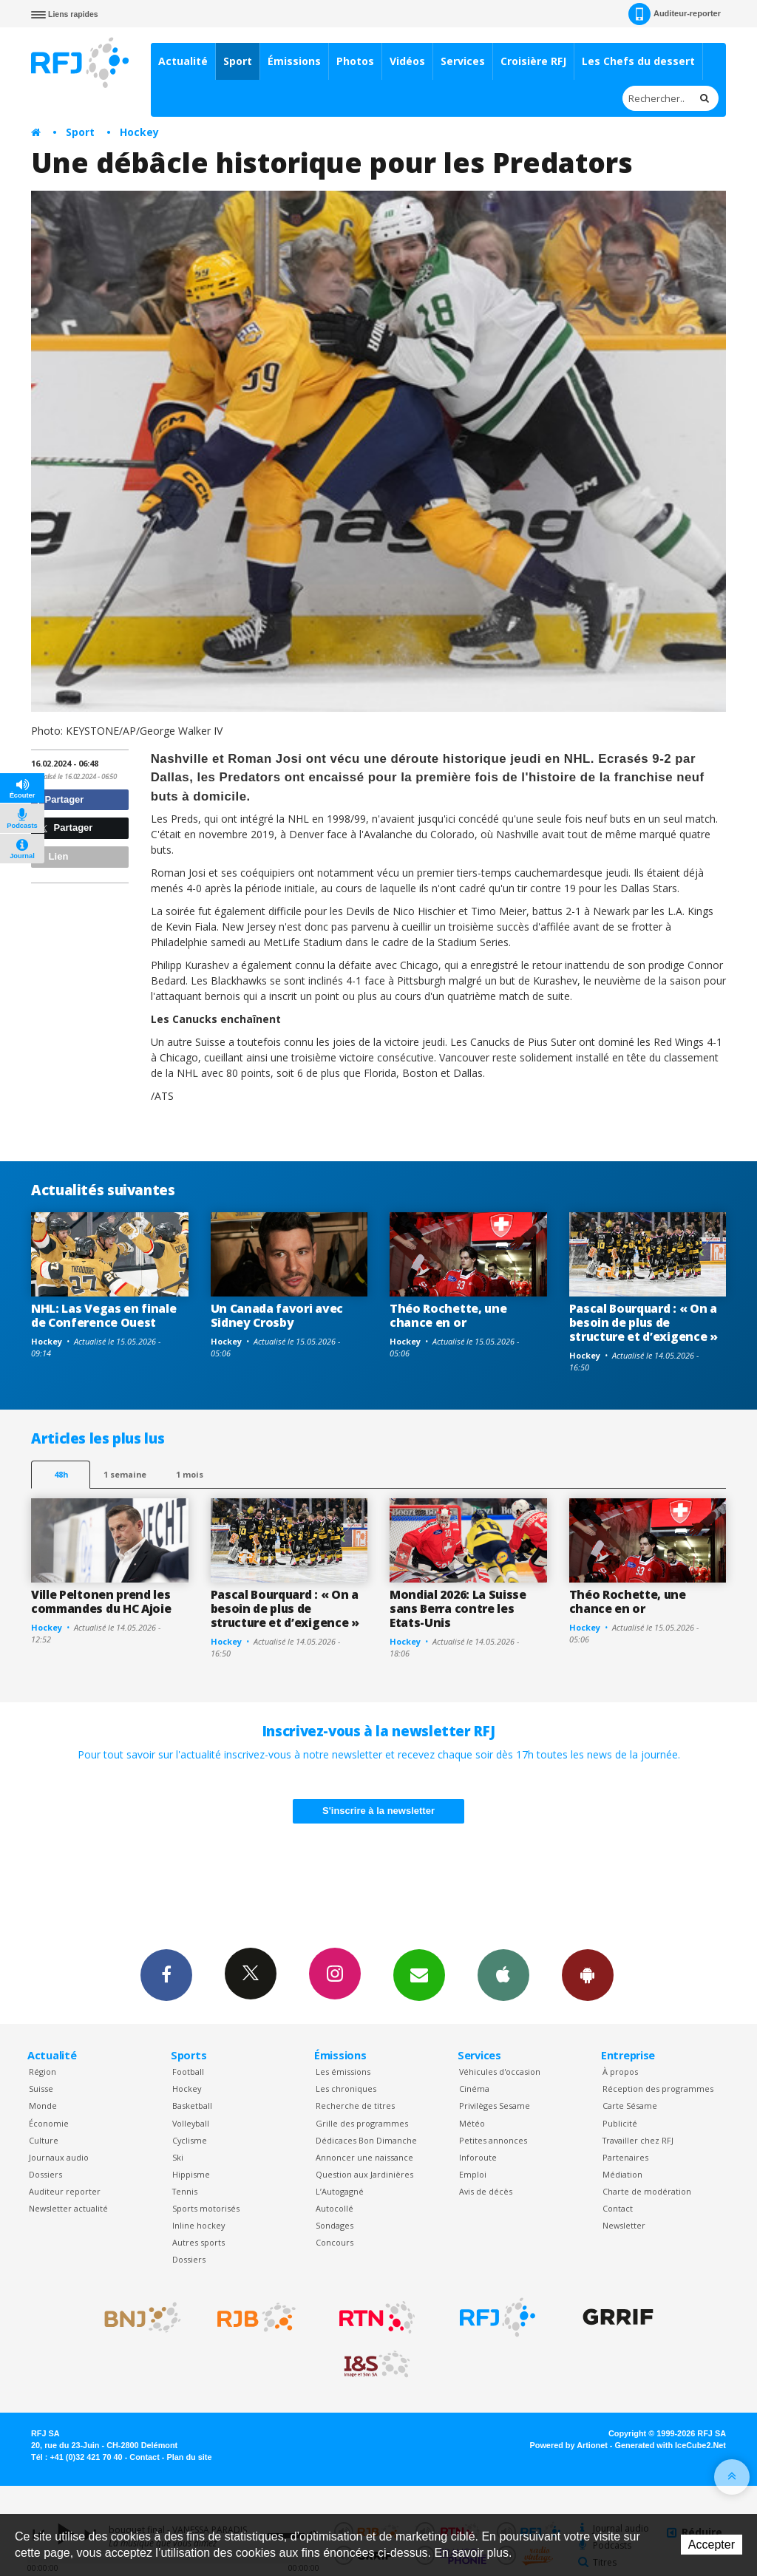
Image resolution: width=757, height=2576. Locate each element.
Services (463, 61)
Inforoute (478, 2157)
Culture (43, 2140)
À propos (620, 2071)
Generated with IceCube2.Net (670, 2445)
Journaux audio (59, 2157)
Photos (355, 61)
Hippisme (191, 2174)
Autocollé (334, 2208)
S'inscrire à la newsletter (378, 1810)
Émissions (294, 61)
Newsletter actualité (68, 2208)
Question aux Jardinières (364, 2174)
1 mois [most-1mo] (189, 1474)
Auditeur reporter (65, 2191)
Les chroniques (346, 2088)
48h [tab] (61, 1474)
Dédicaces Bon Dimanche (366, 2140)
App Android (588, 1974)
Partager (59, 799)
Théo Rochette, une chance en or (448, 1315)
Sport (237, 61)
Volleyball (190, 2123)
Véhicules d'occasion (499, 2071)
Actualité (183, 61)
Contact (617, 2208)
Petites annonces (493, 2140)
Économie (49, 2123)
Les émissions (343, 2071)
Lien (51, 856)
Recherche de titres (355, 2105)
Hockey (139, 132)
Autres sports (198, 2242)
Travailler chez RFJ (637, 2140)
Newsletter (623, 2225)
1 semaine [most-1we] (124, 1474)
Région (42, 2071)
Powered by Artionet (569, 2445)
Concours (334, 2242)
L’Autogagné (340, 2191)
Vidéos (407, 61)
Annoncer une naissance (364, 2157)
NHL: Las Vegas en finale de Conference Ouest (103, 1315)
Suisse (41, 2088)
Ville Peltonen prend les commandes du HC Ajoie (101, 1601)
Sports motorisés (206, 2208)
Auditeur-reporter (674, 14)
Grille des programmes (362, 2123)
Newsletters (419, 1974)
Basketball (192, 2105)
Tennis (184, 2191)
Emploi (472, 2174)
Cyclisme (189, 2140)
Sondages (334, 2225)
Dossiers (45, 2174)
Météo (472, 2123)
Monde (43, 2105)
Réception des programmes (657, 2088)
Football (188, 2071)
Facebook (166, 1974)
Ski (177, 2157)
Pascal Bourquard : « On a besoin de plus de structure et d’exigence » (643, 1322)
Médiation (622, 2174)
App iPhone (503, 1974)
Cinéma (474, 2088)
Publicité (619, 2123)
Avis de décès (485, 2191)
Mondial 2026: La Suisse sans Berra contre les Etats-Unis (458, 1608)
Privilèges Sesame (494, 2105)
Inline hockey (198, 2225)
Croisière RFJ (533, 61)
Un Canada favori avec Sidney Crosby (277, 1315)
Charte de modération (646, 2191)
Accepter (711, 2544)
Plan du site (188, 2457)
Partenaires (625, 2157)
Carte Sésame (629, 2105)
